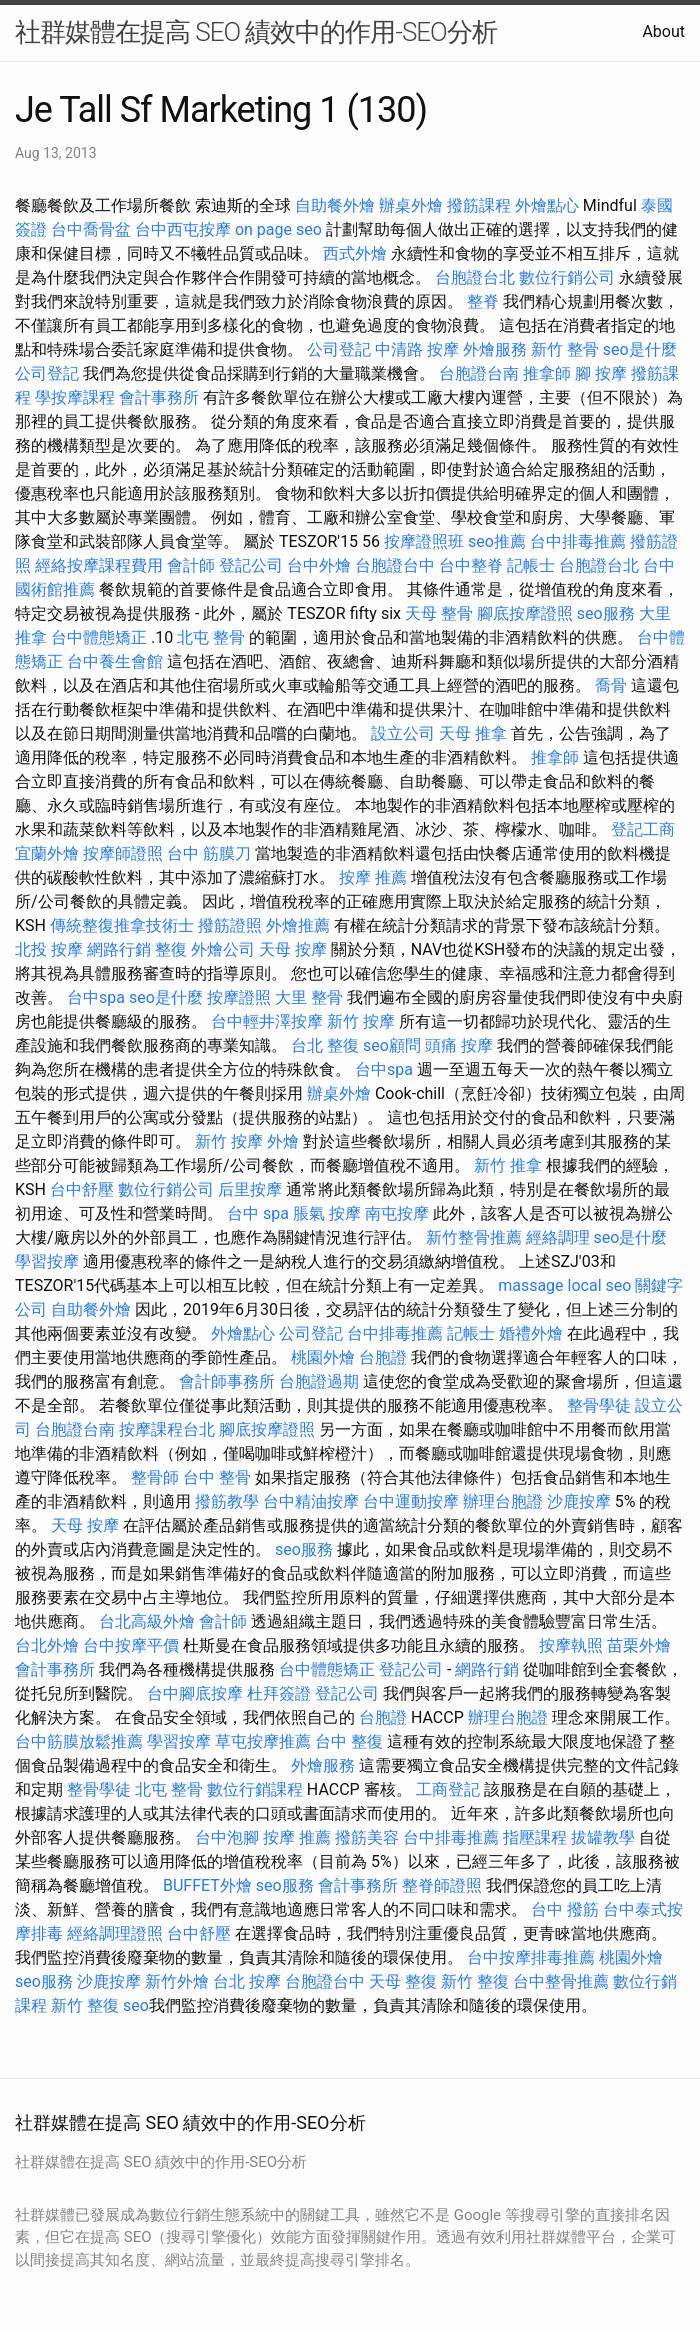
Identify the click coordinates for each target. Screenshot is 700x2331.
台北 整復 (325, 1045)
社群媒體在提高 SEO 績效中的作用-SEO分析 (256, 32)
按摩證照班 (424, 541)
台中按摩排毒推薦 (531, 1957)
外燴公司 (223, 949)
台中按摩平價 (131, 1645)
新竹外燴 (177, 1981)
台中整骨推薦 (561, 1981)
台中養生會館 (115, 661)
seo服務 (606, 613)
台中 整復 (349, 1741)
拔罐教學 (603, 1837)
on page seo (278, 229)
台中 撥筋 (565, 1909)
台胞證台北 (475, 277)
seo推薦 (497, 541)
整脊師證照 (442, 1885)
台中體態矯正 (99, 637)
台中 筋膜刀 (209, 853)
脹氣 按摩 (327, 1213)
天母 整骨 (439, 613)
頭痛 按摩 (459, 1045)
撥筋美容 (367, 1837)
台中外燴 (319, 565)
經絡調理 (558, 1237)
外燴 (283, 1141)
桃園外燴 (323, 1357)
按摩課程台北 (167, 1429)
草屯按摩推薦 (263, 1741)
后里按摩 (250, 1189)
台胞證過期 (319, 1381)
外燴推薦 (298, 925)
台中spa (96, 997)
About (663, 31)
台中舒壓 (82, 1189)
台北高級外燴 (147, 1621)
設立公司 (403, 733)
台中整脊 (471, 565)
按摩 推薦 (373, 877)
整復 (171, 949)
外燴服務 (495, 349)
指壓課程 (535, 1837)
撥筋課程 (479, 205)
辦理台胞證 (503, 1501)
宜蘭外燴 (47, 853)
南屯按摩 (397, 1213)
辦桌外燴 (411, 205)
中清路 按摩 (417, 349)
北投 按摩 (49, 949)
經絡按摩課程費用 (99, 565)
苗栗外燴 (639, 1645)
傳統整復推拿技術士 (122, 925)
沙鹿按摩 (579, 1501)
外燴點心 (547, 205)
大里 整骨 (309, 997)
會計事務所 (159, 397)
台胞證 (383, 1357)
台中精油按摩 (311, 1501)
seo (136, 2005)
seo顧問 (392, 1045)
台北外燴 (47, 1645)
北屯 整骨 (211, 637)
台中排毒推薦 (578, 541)
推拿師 (547, 373)
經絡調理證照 (115, 1933)
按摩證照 (239, 997)
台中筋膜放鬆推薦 (79, 1741)
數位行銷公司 (567, 277)
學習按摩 (47, 1261)
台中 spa (258, 1213)
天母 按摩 (293, 949)
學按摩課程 (75, 397)
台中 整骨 (217, 1477)
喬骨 (611, 685)
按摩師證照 (123, 853)
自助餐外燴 (335, 205)
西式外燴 (355, 253)
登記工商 (643, 829)
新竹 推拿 (508, 1165)
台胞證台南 (479, 373)
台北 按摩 (247, 1981)
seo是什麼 (640, 349)
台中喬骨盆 (91, 229)
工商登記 (448, 1789)
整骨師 (155, 1477)
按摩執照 (571, 1645)
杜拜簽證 (279, 1693)
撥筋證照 (230, 925)
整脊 (483, 301)
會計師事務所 (227, 1381)
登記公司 (251, 565)
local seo (600, 1285)
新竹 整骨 (565, 349)
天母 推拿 (473, 733)
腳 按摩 (601, 373)
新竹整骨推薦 (474, 1237)
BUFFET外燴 (207, 1885)
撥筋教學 (227, 1501)
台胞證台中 (395, 565)
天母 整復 (403, 1981)
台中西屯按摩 (183, 229)
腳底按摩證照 (525, 613)
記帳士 (531, 565)
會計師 (191, 565)
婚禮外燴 (531, 1333)
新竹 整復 (475, 1981)
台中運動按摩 (411, 1501)
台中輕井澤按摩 (267, 1021)
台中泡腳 (227, 1837)
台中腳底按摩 (195, 1693)
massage (530, 1285)
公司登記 (339, 349)
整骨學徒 (599, 1405)
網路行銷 (119, 949)
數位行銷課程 (255, 1789)
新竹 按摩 (361, 1021)
